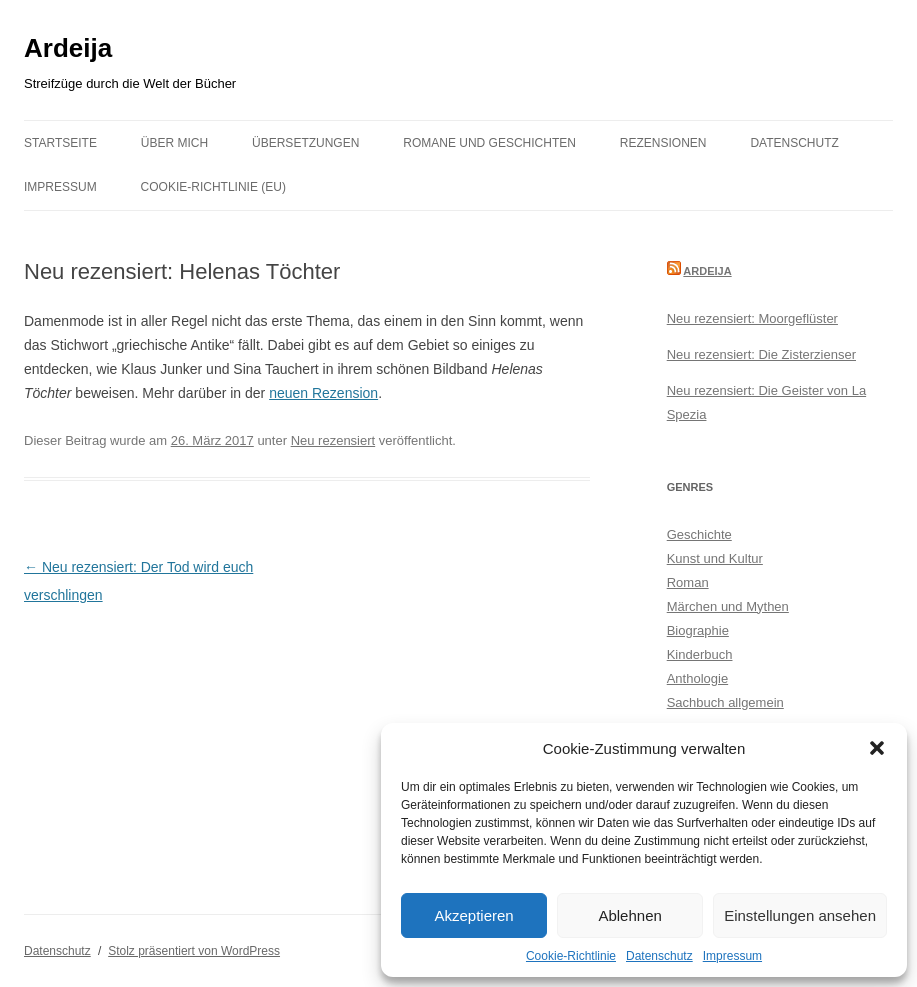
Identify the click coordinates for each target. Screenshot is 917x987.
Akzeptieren (473, 915)
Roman (688, 582)
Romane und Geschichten (489, 143)
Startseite (60, 143)
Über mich (174, 143)
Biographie (698, 630)
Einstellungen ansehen (800, 915)
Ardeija (68, 48)
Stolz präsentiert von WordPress (194, 951)
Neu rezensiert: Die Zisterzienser (761, 354)
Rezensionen (663, 143)
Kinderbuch (700, 654)
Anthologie (697, 678)
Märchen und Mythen (728, 606)
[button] (877, 748)
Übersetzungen (305, 143)
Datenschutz (659, 956)
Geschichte (699, 534)
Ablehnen (629, 915)
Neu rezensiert (333, 440)
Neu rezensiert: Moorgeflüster (752, 318)
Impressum (732, 956)
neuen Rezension (323, 393)
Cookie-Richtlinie (571, 956)
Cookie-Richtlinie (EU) (213, 187)
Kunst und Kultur (715, 558)
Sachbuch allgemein (725, 702)
